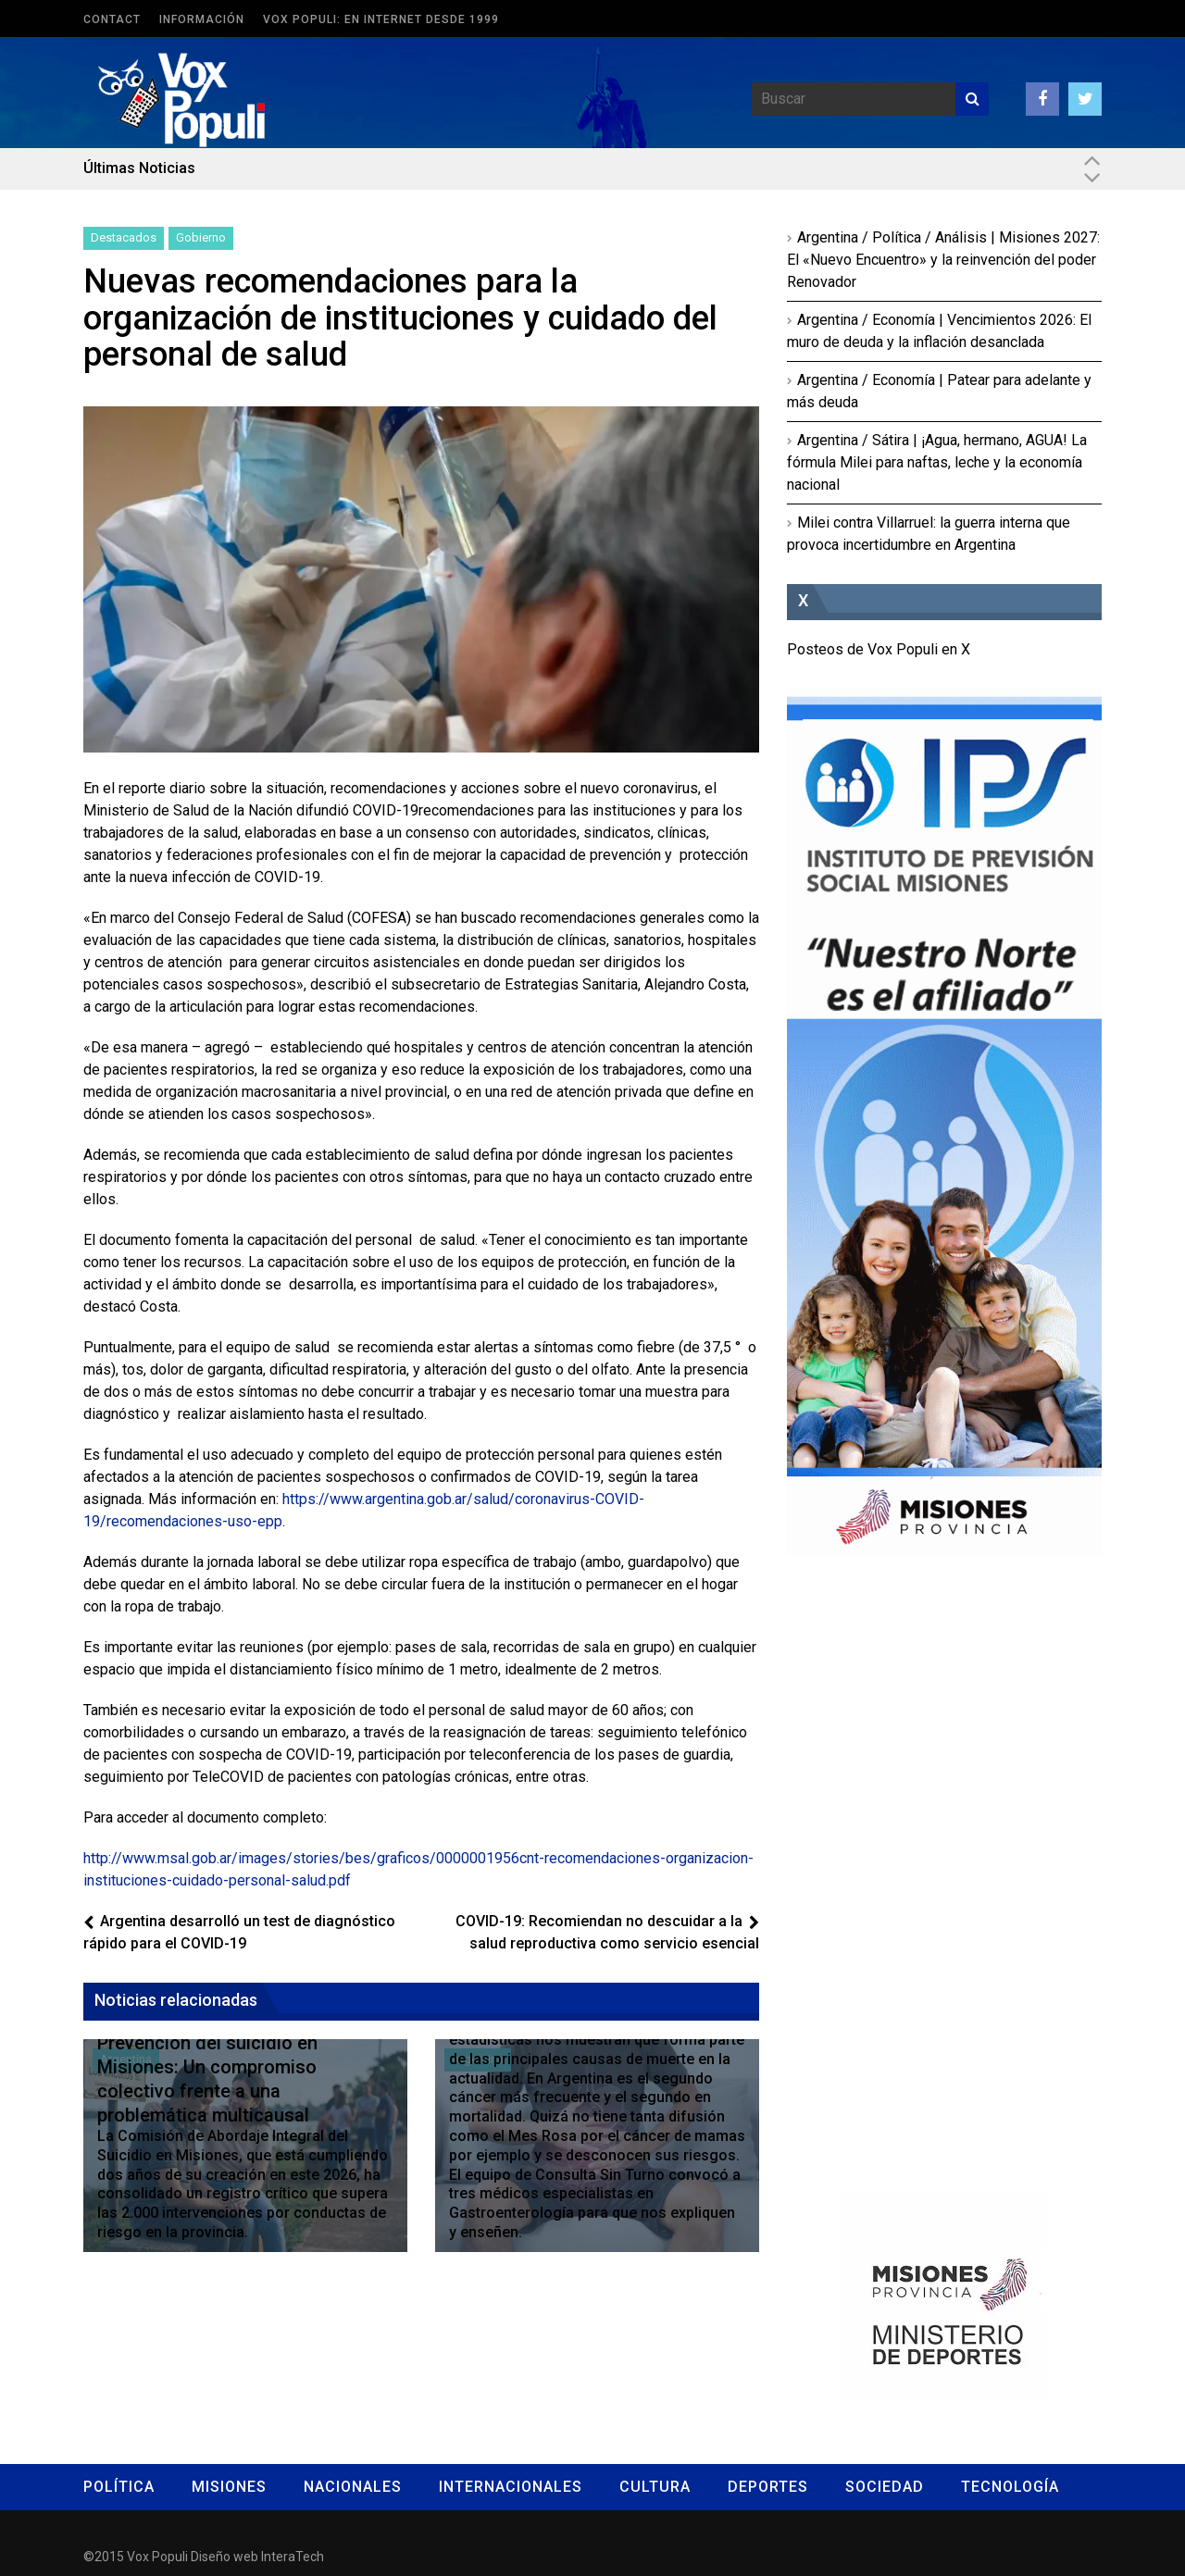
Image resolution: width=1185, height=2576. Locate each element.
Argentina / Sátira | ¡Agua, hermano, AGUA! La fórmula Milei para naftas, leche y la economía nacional (937, 462)
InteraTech (292, 2556)
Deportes (768, 2486)
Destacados (123, 237)
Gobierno (201, 237)
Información (201, 19)
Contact (112, 19)
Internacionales (510, 2486)
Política (119, 2486)
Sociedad (884, 2486)
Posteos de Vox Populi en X (878, 649)
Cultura (655, 2486)
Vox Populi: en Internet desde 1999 (381, 19)
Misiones (229, 2486)
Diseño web (224, 2556)
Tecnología (1010, 2486)
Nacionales (353, 2486)
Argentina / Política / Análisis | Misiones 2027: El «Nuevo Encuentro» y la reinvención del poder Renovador (943, 260)
